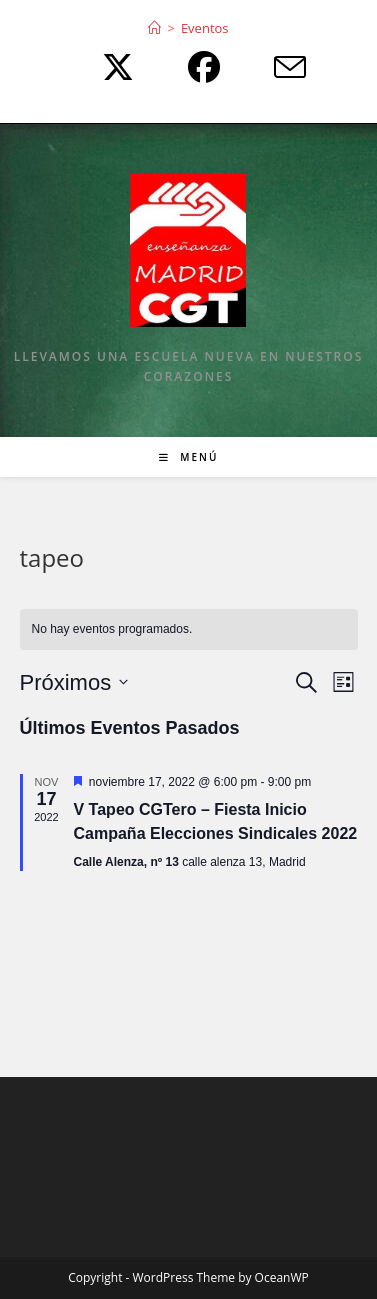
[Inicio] (154, 28)
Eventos (205, 28)
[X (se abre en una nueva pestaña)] (113, 67)
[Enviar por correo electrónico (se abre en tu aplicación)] (274, 67)
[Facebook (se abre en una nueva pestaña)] (199, 67)
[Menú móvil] (189, 457)
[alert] (189, 629)
